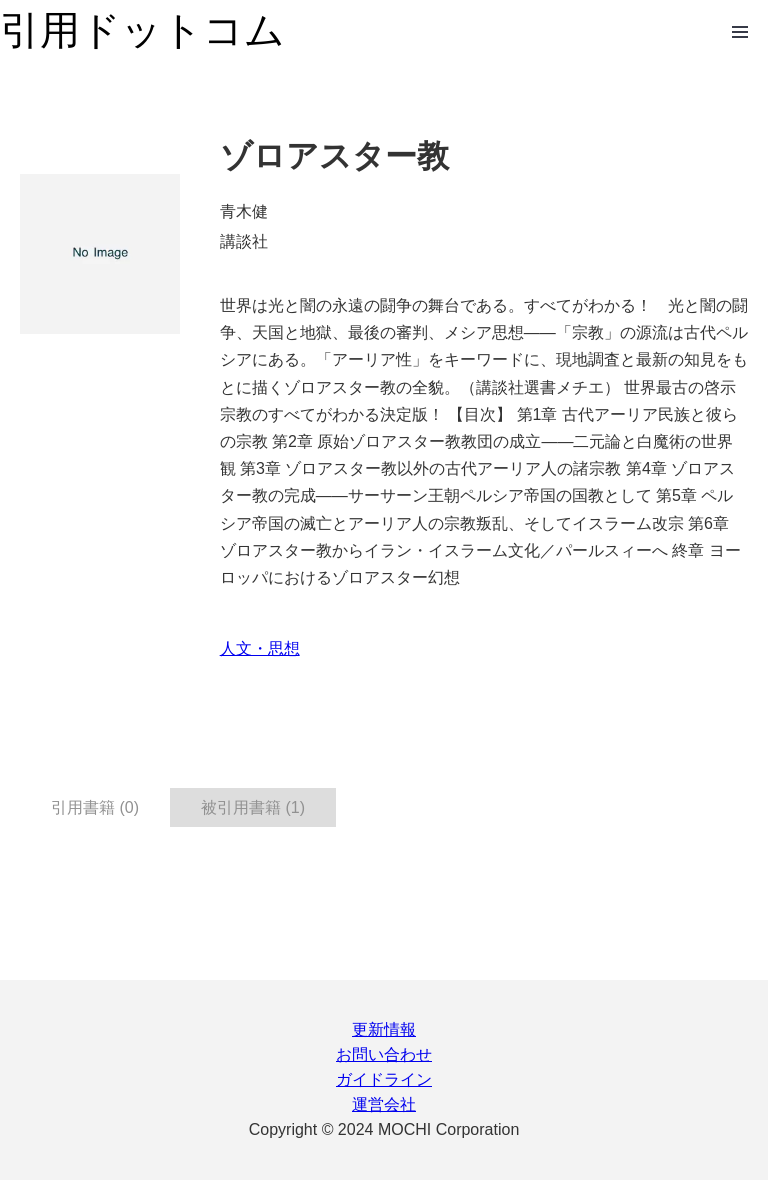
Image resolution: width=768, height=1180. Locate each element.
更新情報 (384, 1029)
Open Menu (740, 32)
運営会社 (384, 1104)
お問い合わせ (384, 1054)
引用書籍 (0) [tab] (95, 807)
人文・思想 (260, 648)
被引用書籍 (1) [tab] (253, 807)
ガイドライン (384, 1079)
